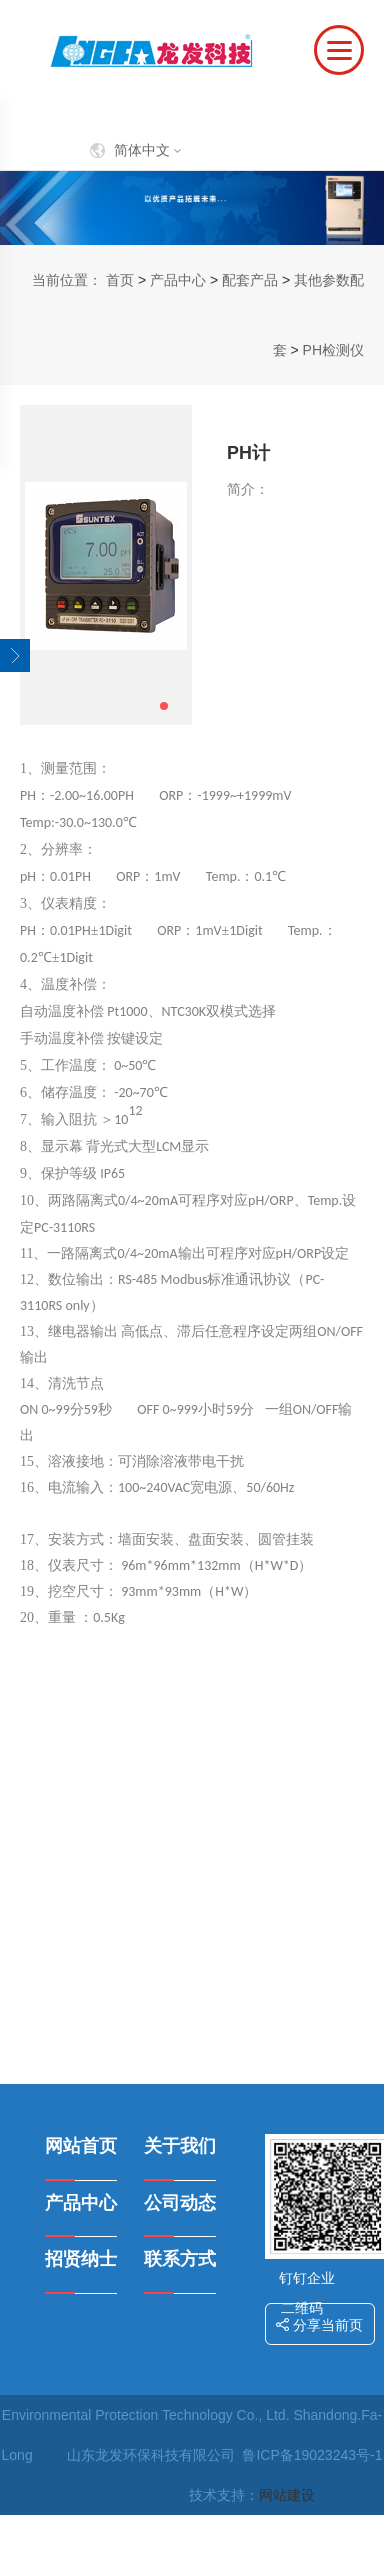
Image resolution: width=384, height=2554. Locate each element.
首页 (120, 280)
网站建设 (287, 2495)
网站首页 (81, 2146)
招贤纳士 (81, 2259)
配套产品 (250, 280)
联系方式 (180, 2259)
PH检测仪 (333, 350)
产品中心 (178, 280)
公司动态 (180, 2203)
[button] (164, 706)
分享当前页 (319, 2325)
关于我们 (180, 2146)
